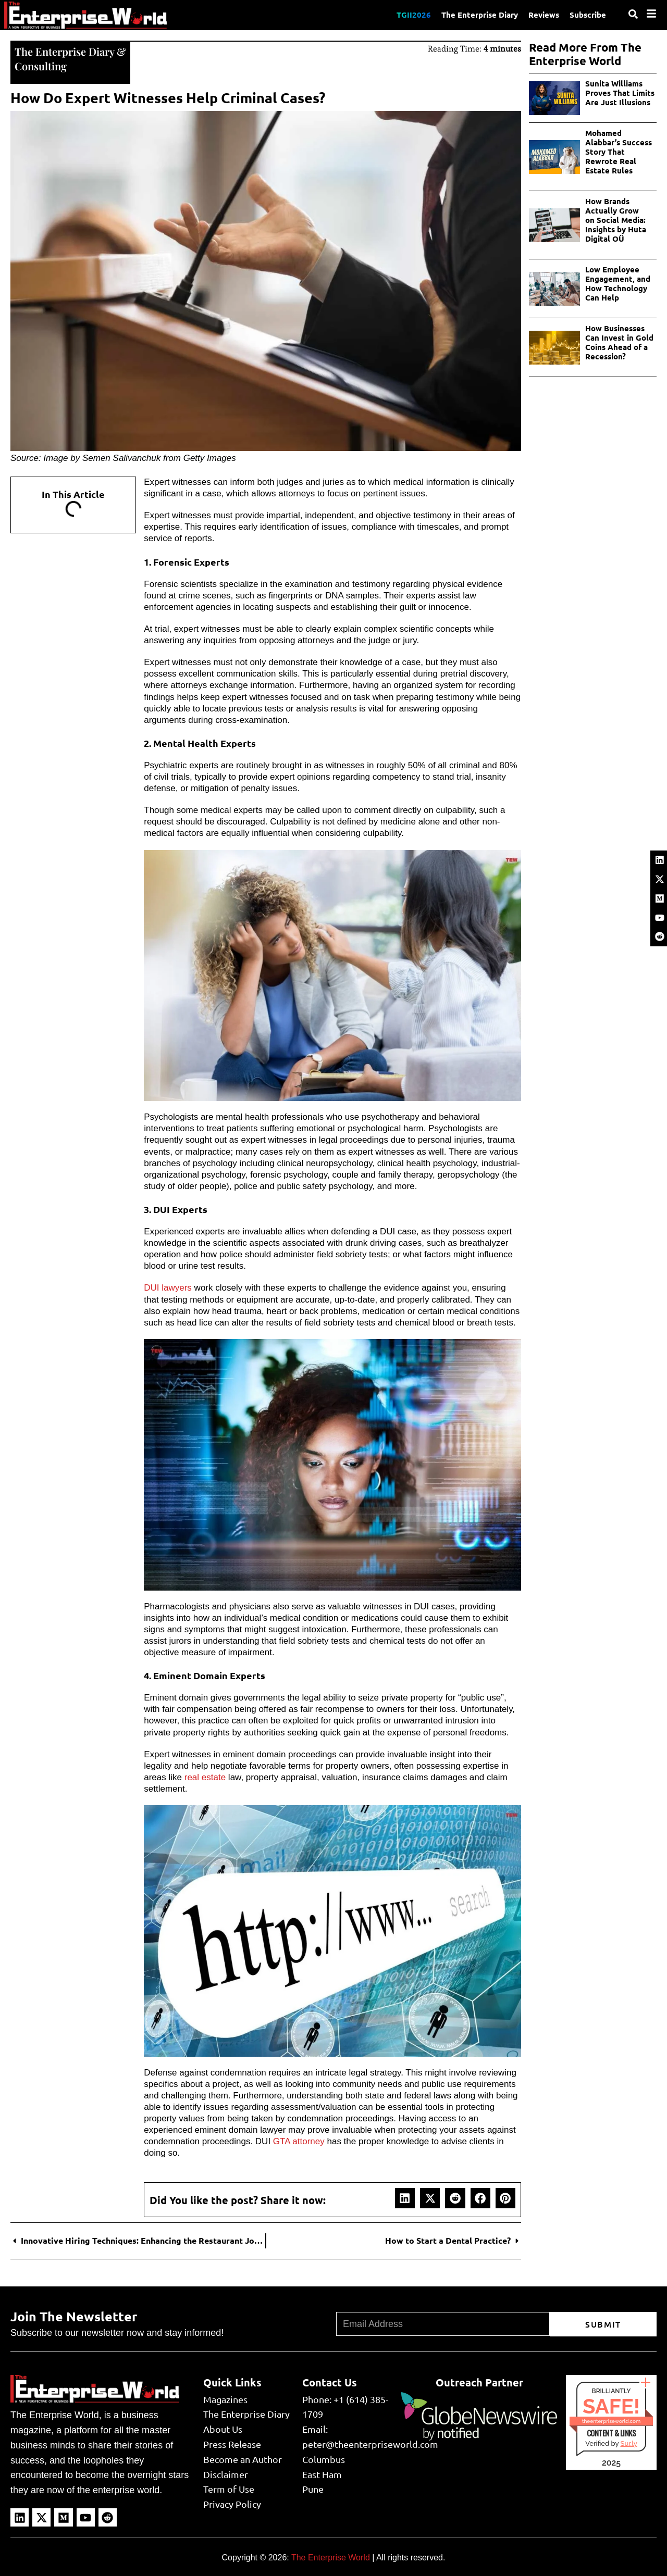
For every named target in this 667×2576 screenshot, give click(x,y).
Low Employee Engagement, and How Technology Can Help (617, 283)
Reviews (543, 14)
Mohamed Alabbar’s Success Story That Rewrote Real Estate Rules (618, 152)
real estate (205, 1777)
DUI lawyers (168, 1288)
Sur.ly (628, 2443)
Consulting (41, 66)
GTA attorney (299, 2141)
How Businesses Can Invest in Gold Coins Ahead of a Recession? (619, 342)
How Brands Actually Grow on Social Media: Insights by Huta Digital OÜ (615, 220)
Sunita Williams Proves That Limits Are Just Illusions (619, 92)
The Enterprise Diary (479, 14)
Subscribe (588, 14)
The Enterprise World (330, 2557)
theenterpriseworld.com (611, 2421)
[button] (405, 2198)
